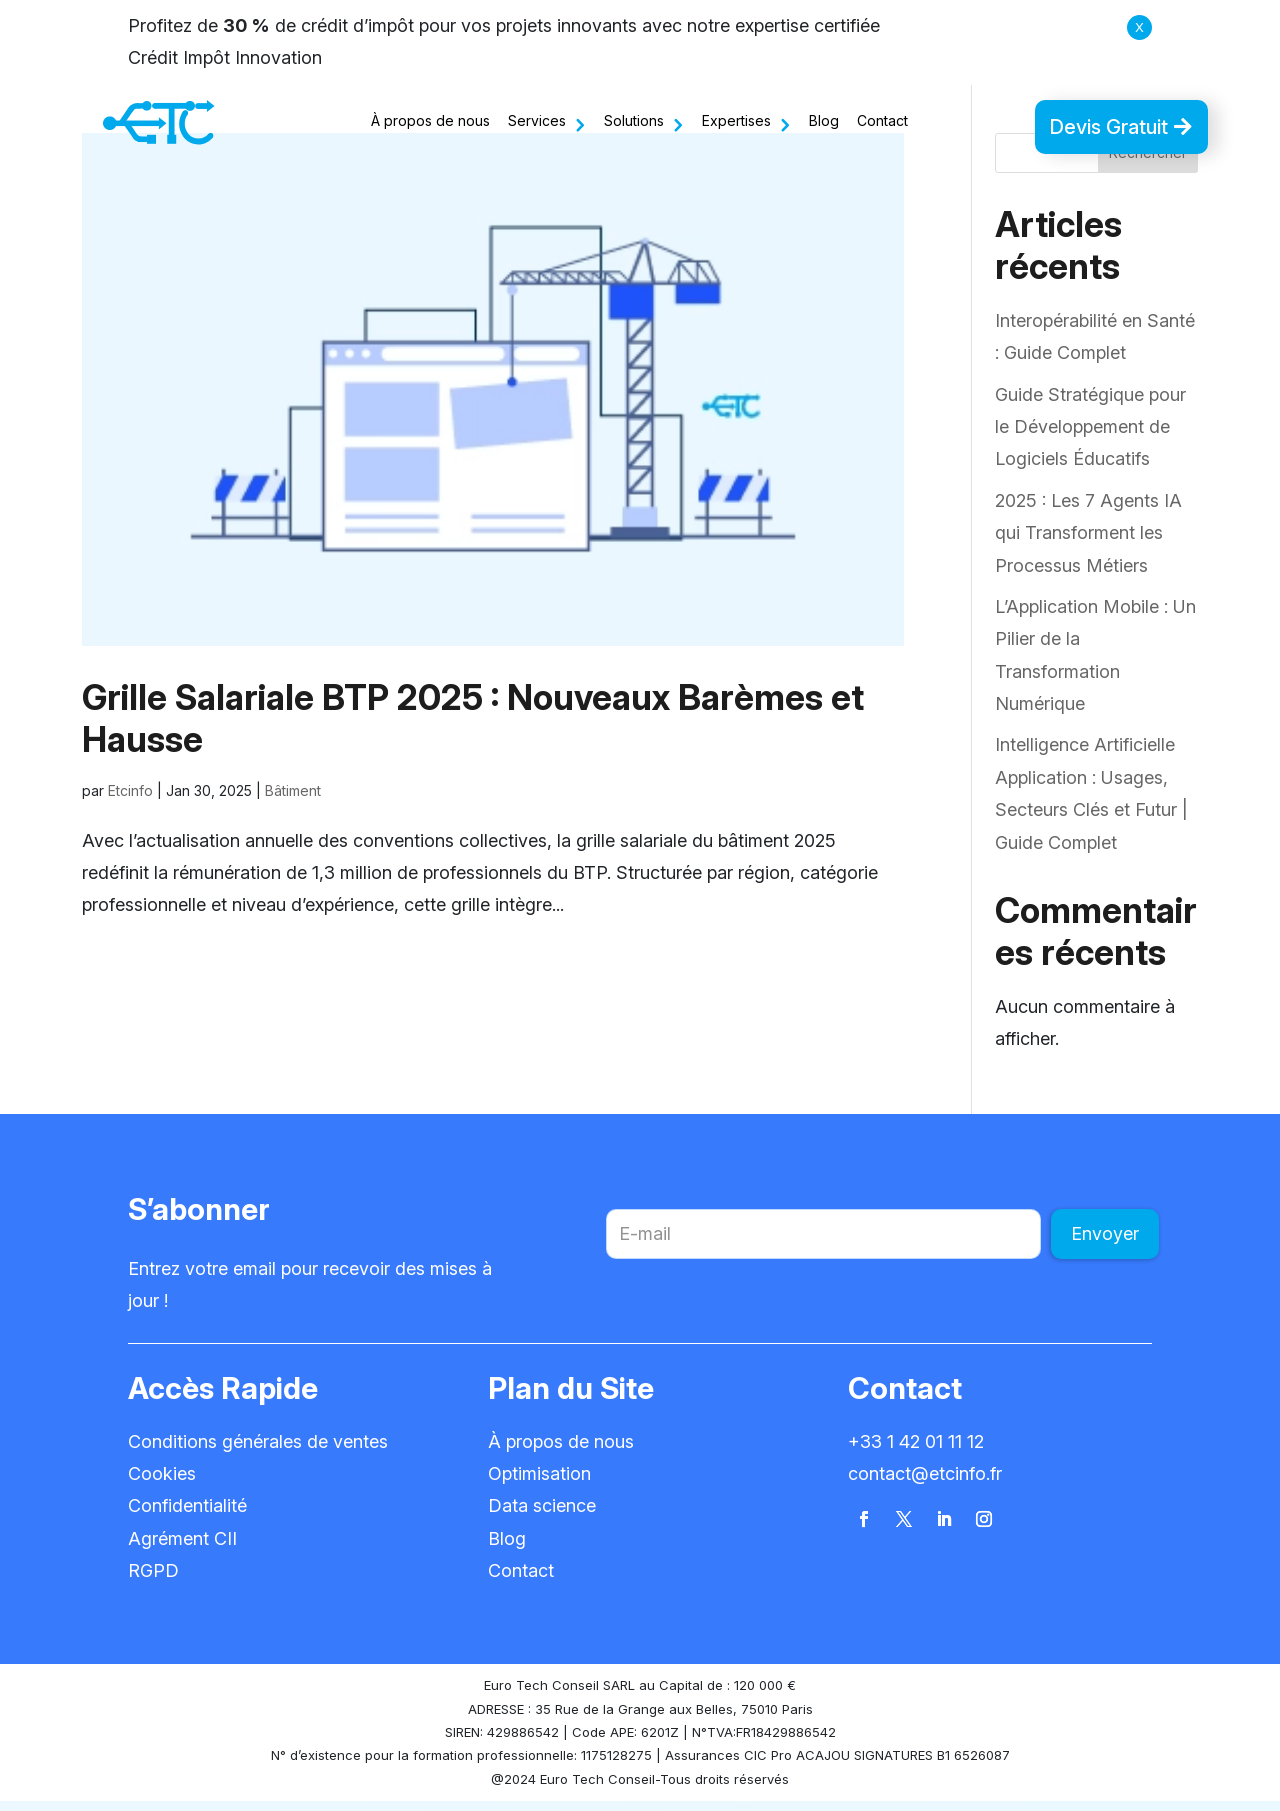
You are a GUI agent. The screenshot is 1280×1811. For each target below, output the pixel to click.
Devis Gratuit (1108, 127)
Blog (824, 120)
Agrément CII (182, 1548)
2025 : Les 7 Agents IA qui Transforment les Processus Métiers (1088, 543)
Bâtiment (293, 800)
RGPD (153, 1580)
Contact (882, 120)
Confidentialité (187, 1515)
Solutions (634, 120)
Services (537, 120)
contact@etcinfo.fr (925, 1483)
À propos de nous (430, 120)
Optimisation (539, 1483)
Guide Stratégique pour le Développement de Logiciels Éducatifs (1090, 437)
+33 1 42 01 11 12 (916, 1451)
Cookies (162, 1483)
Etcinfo (130, 800)
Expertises (736, 120)
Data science (542, 1515)
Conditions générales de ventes (258, 1451)
